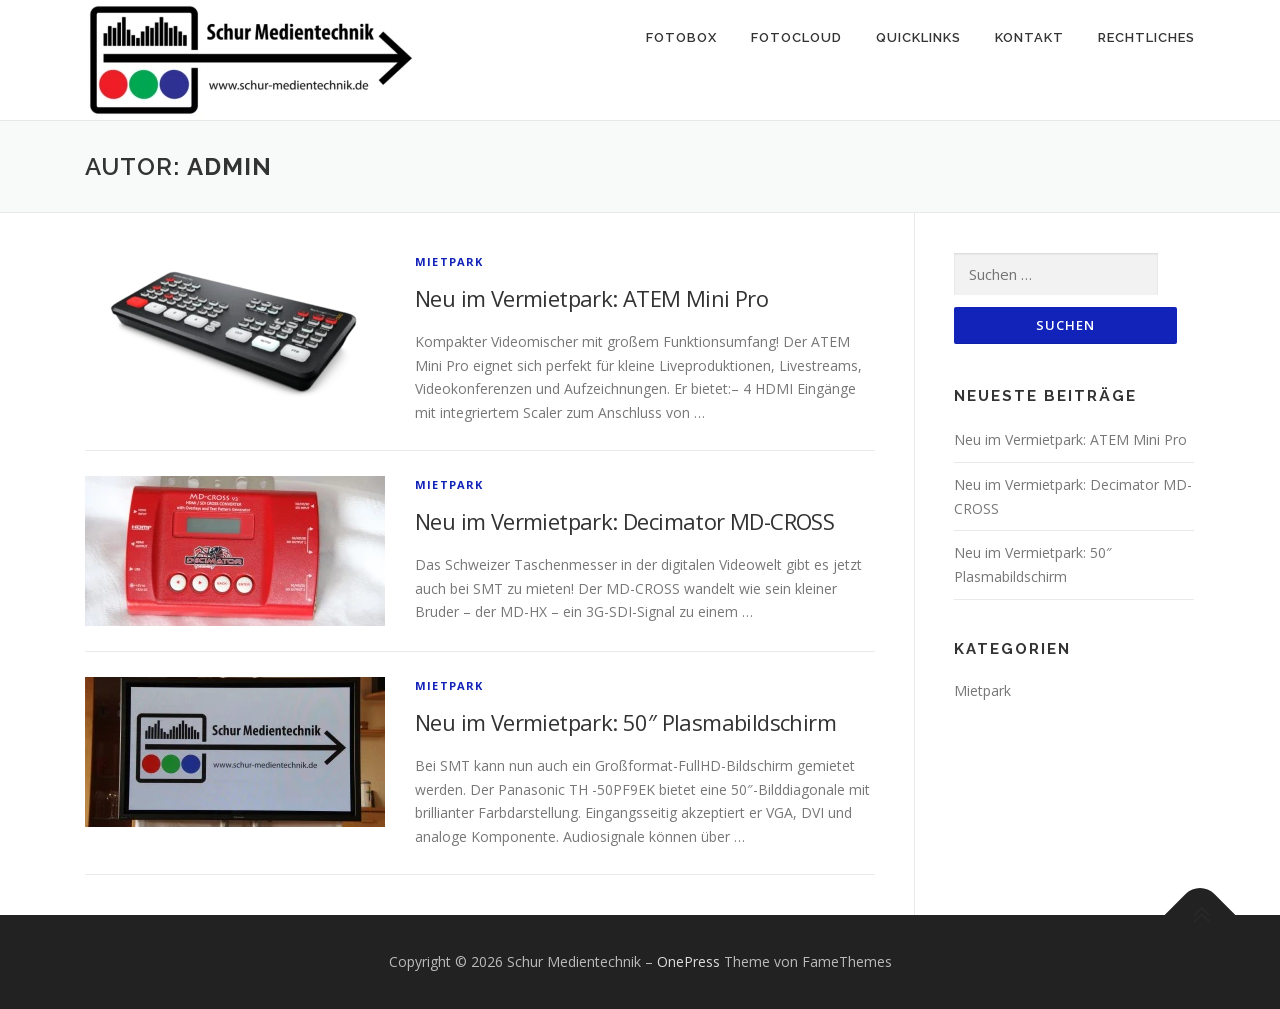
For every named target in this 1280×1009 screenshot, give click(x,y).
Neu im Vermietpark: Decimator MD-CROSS (624, 521)
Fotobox (681, 37)
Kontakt (1029, 37)
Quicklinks (918, 37)
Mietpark (449, 261)
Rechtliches (1146, 37)
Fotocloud (796, 37)
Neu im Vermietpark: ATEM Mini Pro (591, 298)
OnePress (688, 961)
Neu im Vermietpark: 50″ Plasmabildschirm (625, 722)
